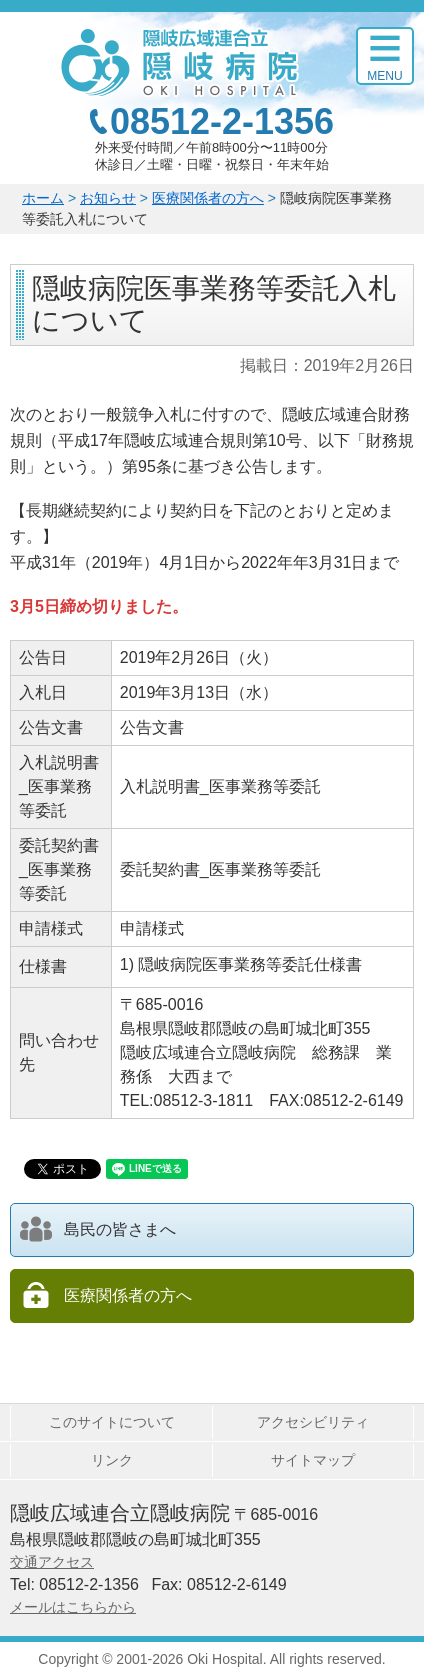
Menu (384, 76)
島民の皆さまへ (98, 1229)
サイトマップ (313, 1460)
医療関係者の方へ (208, 198)
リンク (112, 1460)
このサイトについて (112, 1422)
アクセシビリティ (313, 1422)
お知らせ (108, 198)
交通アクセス (52, 1562)
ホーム (43, 198)
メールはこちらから (73, 1607)
